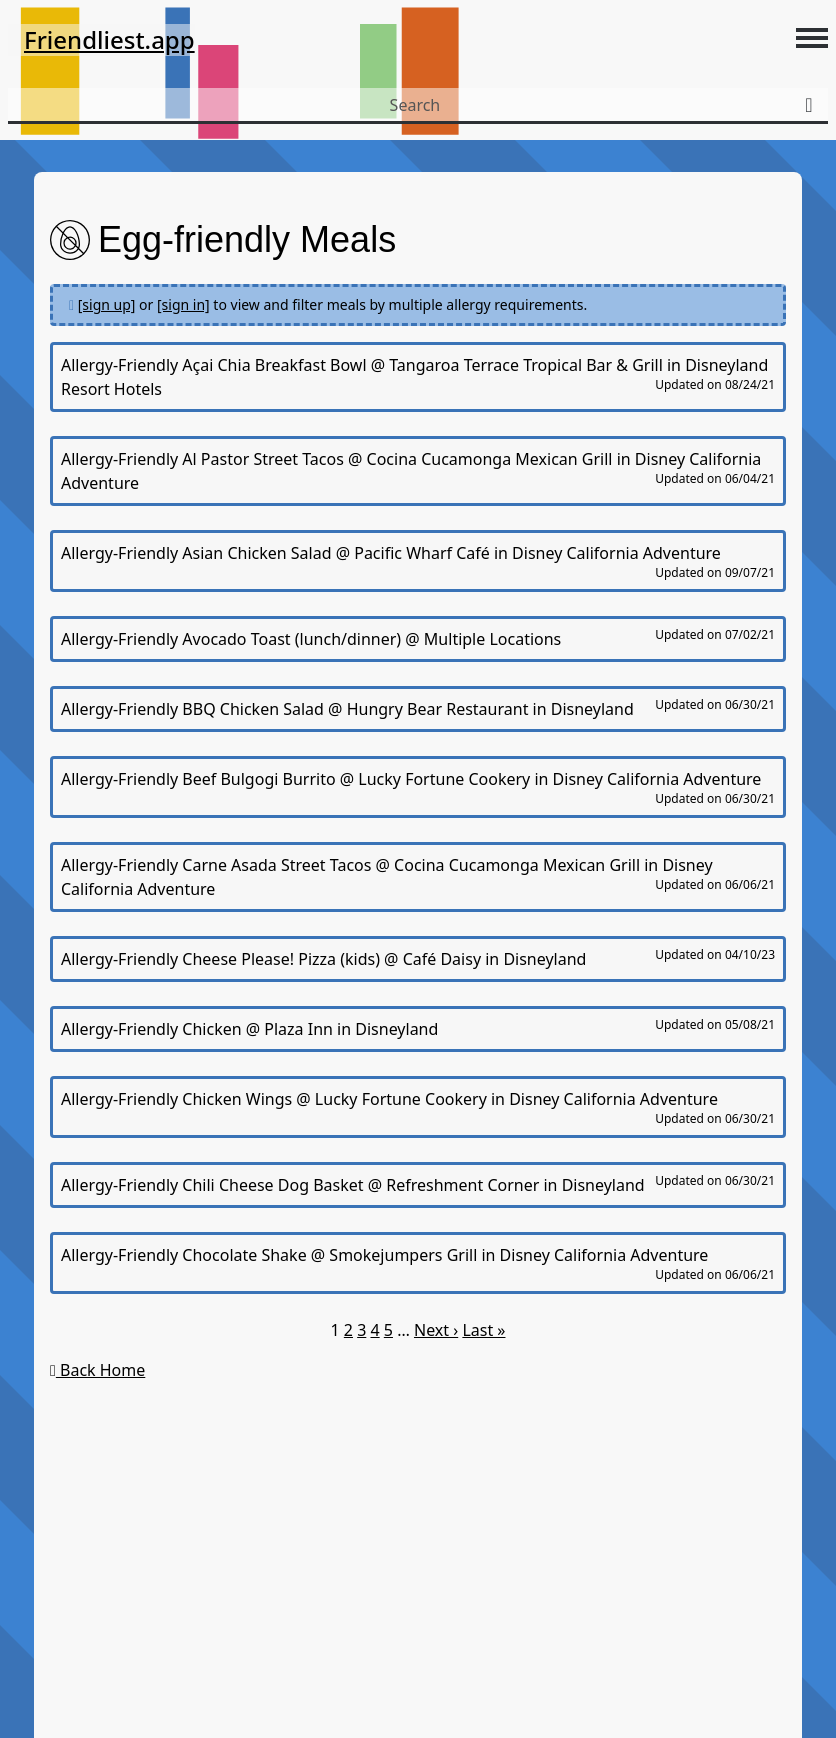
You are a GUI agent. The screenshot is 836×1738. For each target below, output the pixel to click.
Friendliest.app (109, 39)
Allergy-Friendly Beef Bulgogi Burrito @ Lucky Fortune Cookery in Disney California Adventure (418, 787)
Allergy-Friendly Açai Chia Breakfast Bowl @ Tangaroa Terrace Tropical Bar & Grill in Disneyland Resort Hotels (418, 377)
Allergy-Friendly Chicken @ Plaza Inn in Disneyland (418, 1028)
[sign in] (183, 304)
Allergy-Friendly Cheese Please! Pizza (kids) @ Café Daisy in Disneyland (418, 958)
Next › (436, 1330)
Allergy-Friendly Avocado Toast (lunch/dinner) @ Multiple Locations (418, 638)
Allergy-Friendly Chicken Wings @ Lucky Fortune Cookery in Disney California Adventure (418, 1107)
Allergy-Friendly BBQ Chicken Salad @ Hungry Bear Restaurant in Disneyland (418, 708)
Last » (483, 1330)
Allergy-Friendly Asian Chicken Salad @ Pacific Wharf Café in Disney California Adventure (418, 561)
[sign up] (107, 304)
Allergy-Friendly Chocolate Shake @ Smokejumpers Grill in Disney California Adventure (418, 1263)
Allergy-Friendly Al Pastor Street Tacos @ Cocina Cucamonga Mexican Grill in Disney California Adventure (418, 471)
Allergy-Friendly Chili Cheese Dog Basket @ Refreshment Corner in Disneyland (418, 1184)
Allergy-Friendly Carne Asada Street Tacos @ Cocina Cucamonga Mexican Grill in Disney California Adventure (418, 877)
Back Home (97, 1370)
